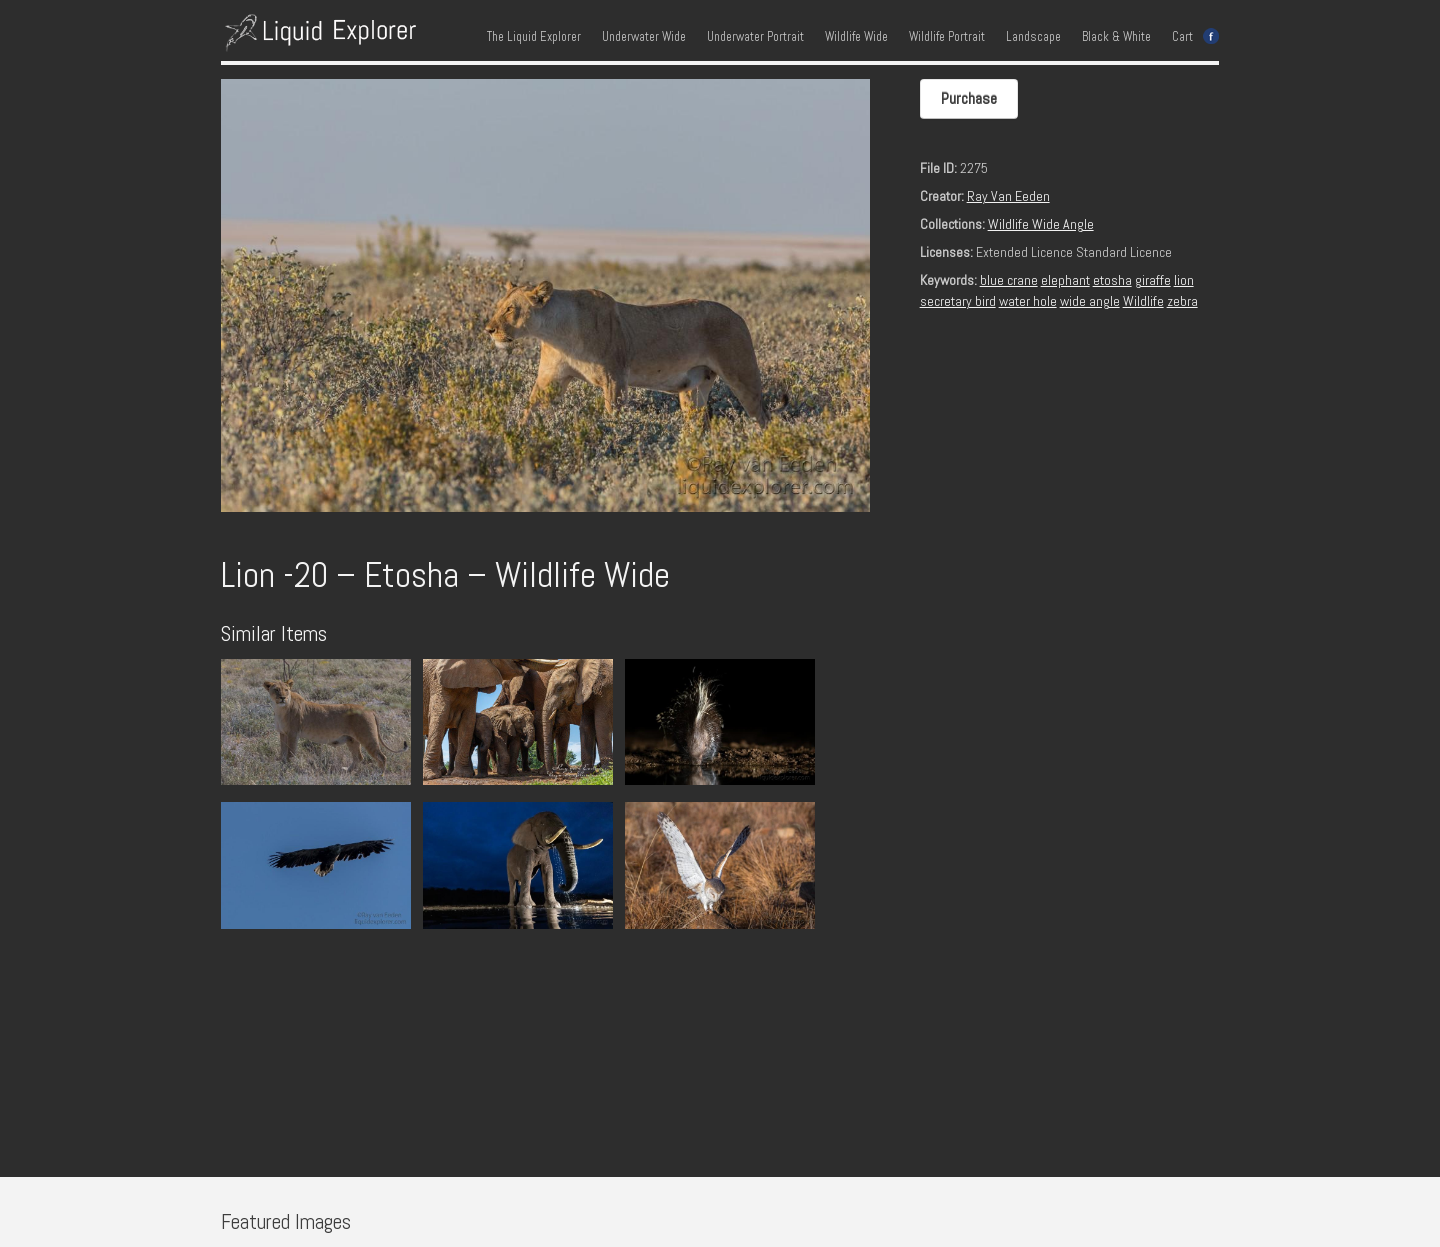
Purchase (969, 98)
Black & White (1116, 37)
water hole (1028, 301)
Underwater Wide (644, 37)
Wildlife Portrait (947, 37)
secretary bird (958, 301)
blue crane (1009, 280)
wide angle (1090, 301)
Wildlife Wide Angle (1041, 224)
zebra (1182, 301)
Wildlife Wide (856, 37)
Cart (1182, 37)
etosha (1112, 280)
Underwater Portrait (755, 37)
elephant (1065, 280)
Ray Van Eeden (1008, 196)
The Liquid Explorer (534, 37)
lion (1184, 280)
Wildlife (1143, 301)
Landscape (1033, 37)
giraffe (1153, 280)
